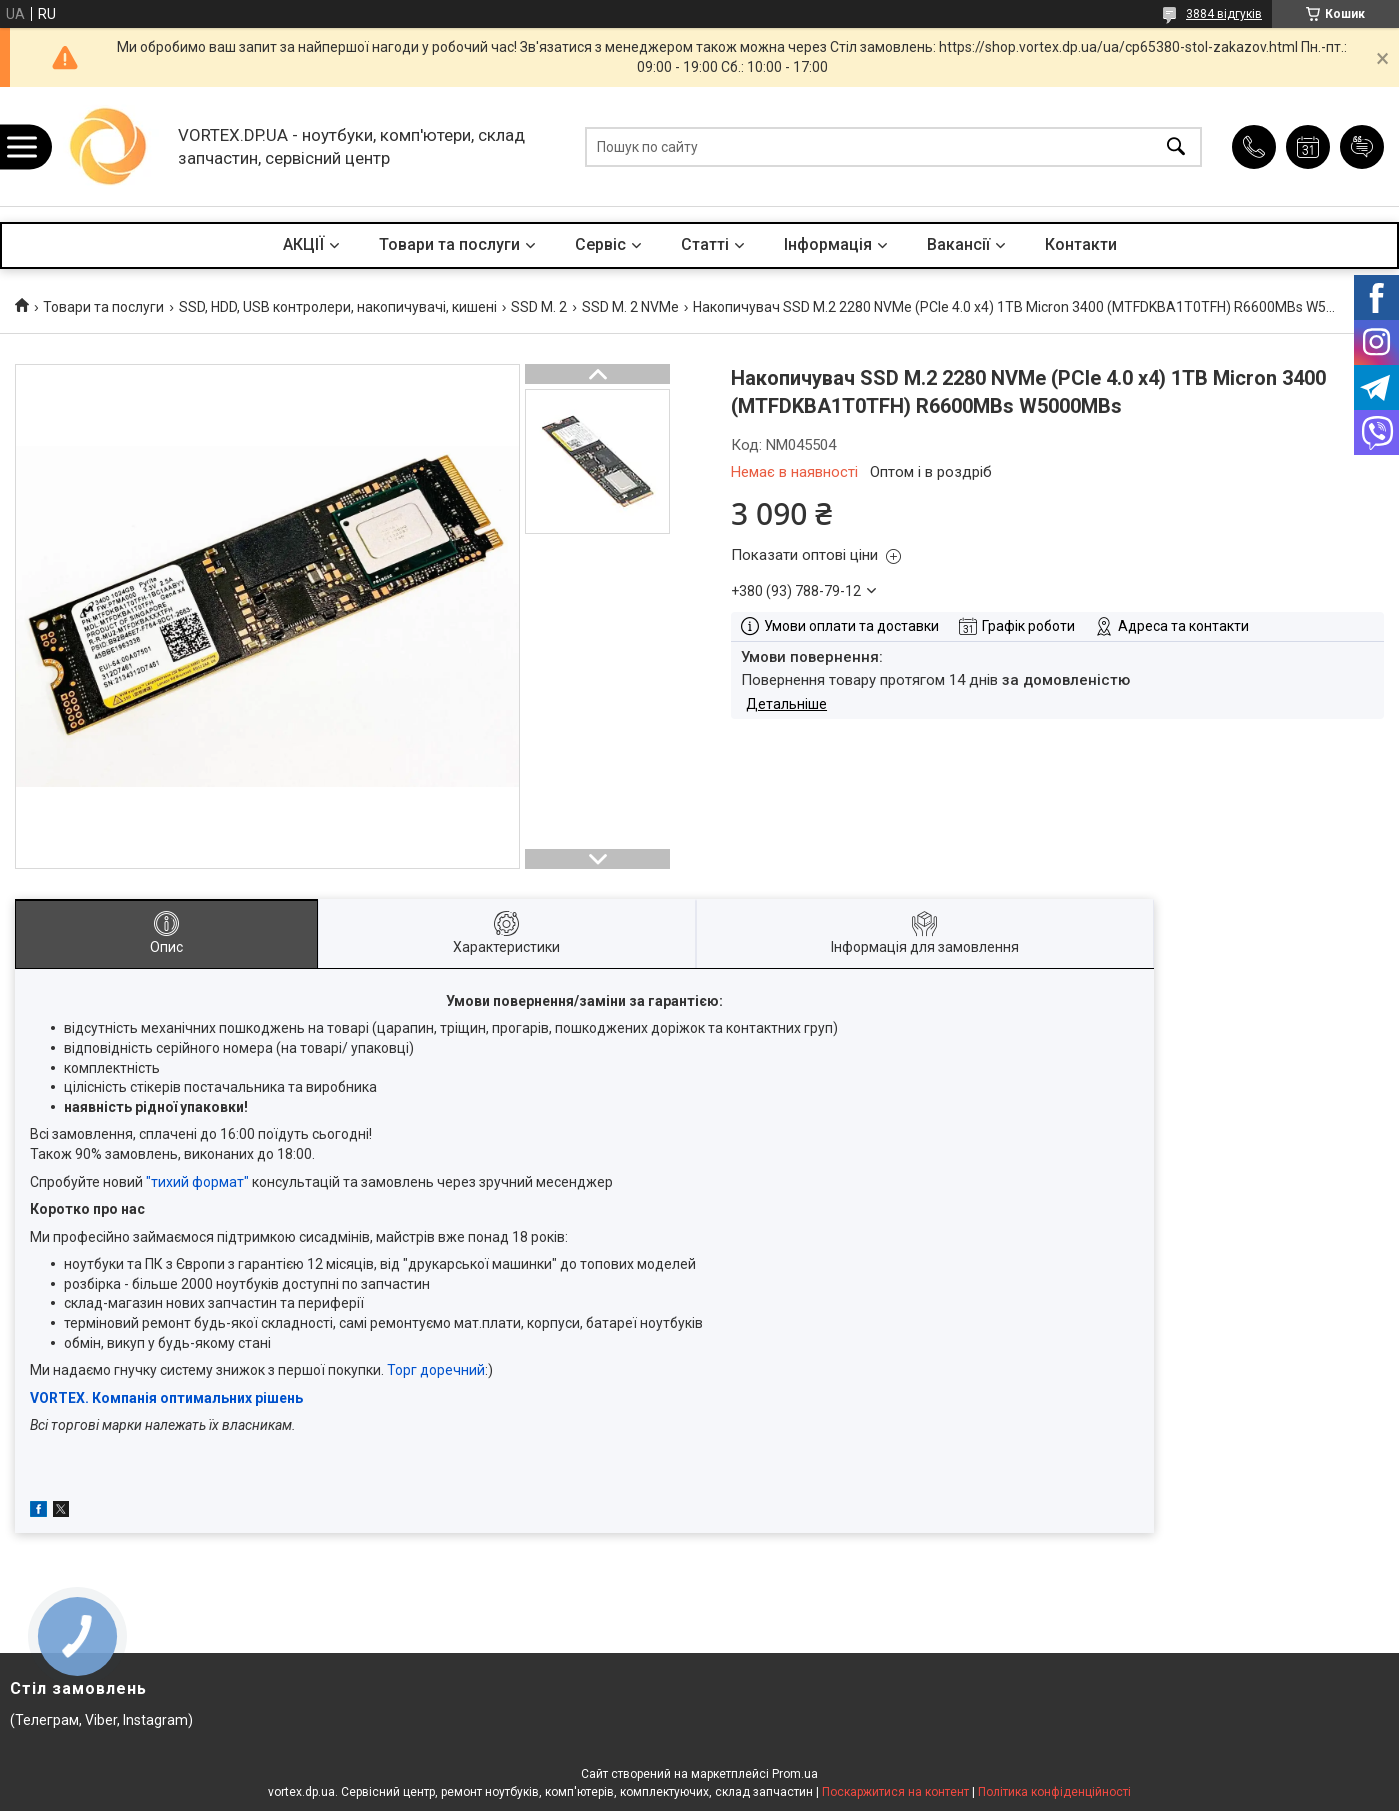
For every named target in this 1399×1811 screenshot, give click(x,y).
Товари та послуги (449, 244)
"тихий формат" (197, 1182)
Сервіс (600, 244)
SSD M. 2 (539, 307)
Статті (705, 244)
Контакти (1081, 244)
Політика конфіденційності (1054, 1792)
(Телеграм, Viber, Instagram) (101, 1720)
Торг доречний (436, 1370)
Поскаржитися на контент (895, 1792)
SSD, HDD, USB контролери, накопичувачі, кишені (338, 307)
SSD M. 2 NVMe (630, 307)
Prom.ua (795, 1774)
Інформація (828, 244)
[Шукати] (1176, 146)
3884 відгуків (1224, 14)
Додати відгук (1362, 147)
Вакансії (958, 244)
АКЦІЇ (303, 244)
